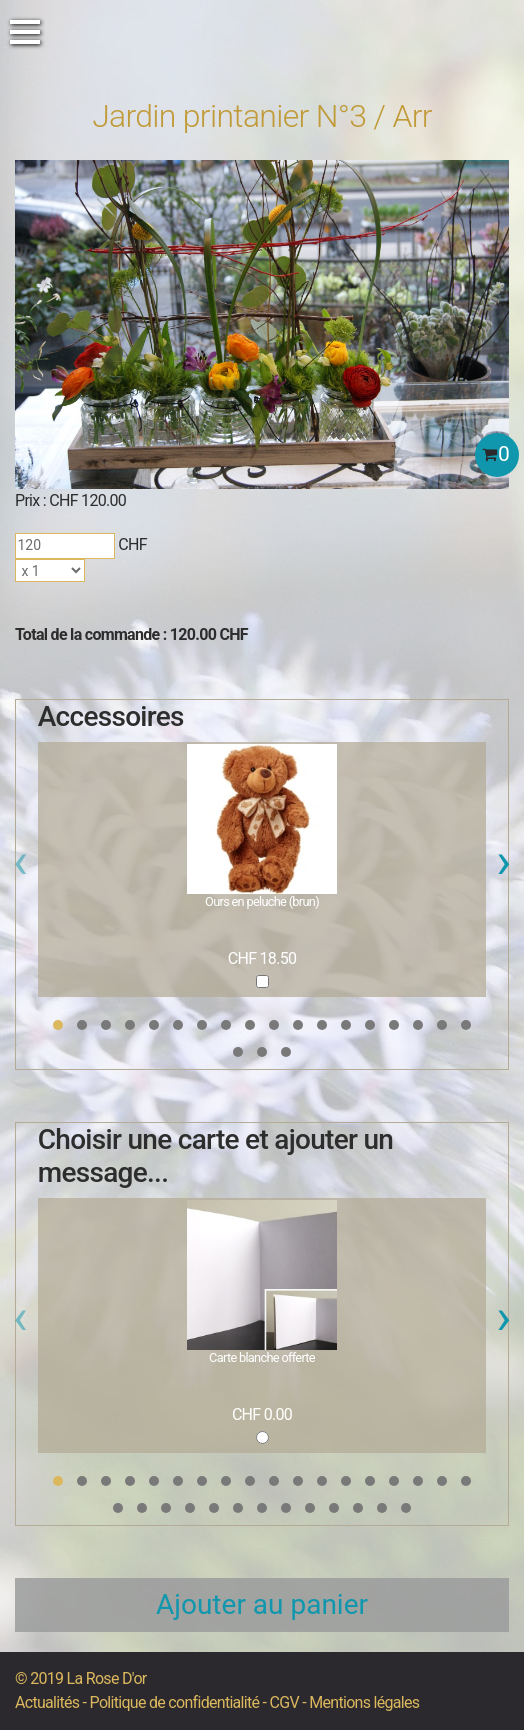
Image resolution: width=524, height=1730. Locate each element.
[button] (58, 1025)
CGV (284, 1702)
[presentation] (20, 867)
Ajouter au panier (262, 1604)
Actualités (47, 1702)
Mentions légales (364, 1702)
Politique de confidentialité (175, 1702)
